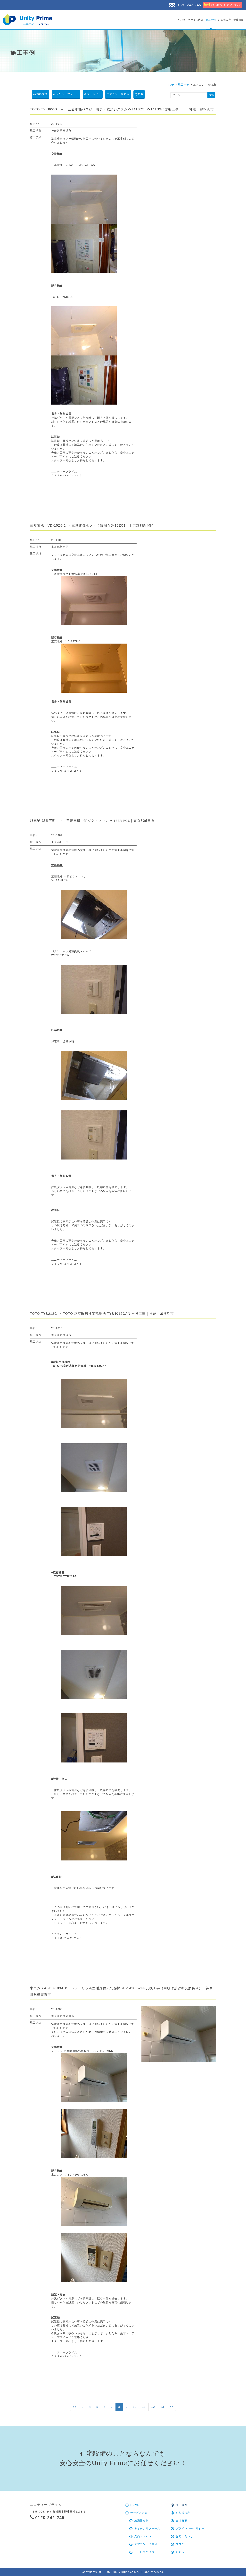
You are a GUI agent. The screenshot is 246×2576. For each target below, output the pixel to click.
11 (144, 2406)
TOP (171, 84)
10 (135, 2406)
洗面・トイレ (92, 94)
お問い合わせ (184, 2536)
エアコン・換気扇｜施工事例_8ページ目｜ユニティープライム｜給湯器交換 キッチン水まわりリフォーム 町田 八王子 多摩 (27, 19)
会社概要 (238, 19)
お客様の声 (224, 19)
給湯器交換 (40, 94)
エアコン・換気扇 (118, 94)
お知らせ (181, 2552)
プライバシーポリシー (190, 2528)
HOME (182, 19)
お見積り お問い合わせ (222, 5)
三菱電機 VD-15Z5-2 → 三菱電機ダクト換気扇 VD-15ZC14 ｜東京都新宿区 (92, 525)
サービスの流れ (144, 2552)
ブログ (180, 2544)
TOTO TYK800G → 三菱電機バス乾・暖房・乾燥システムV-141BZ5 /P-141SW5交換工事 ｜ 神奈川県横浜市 (122, 109)
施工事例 (183, 84)
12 (153, 2406)
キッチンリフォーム (66, 94)
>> (171, 2406)
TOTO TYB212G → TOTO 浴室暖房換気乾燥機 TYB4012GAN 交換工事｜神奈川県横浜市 (102, 1313)
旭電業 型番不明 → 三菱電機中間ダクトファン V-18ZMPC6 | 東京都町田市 (92, 821)
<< (74, 2406)
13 (162, 2406)
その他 (139, 94)
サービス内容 (195, 19)
